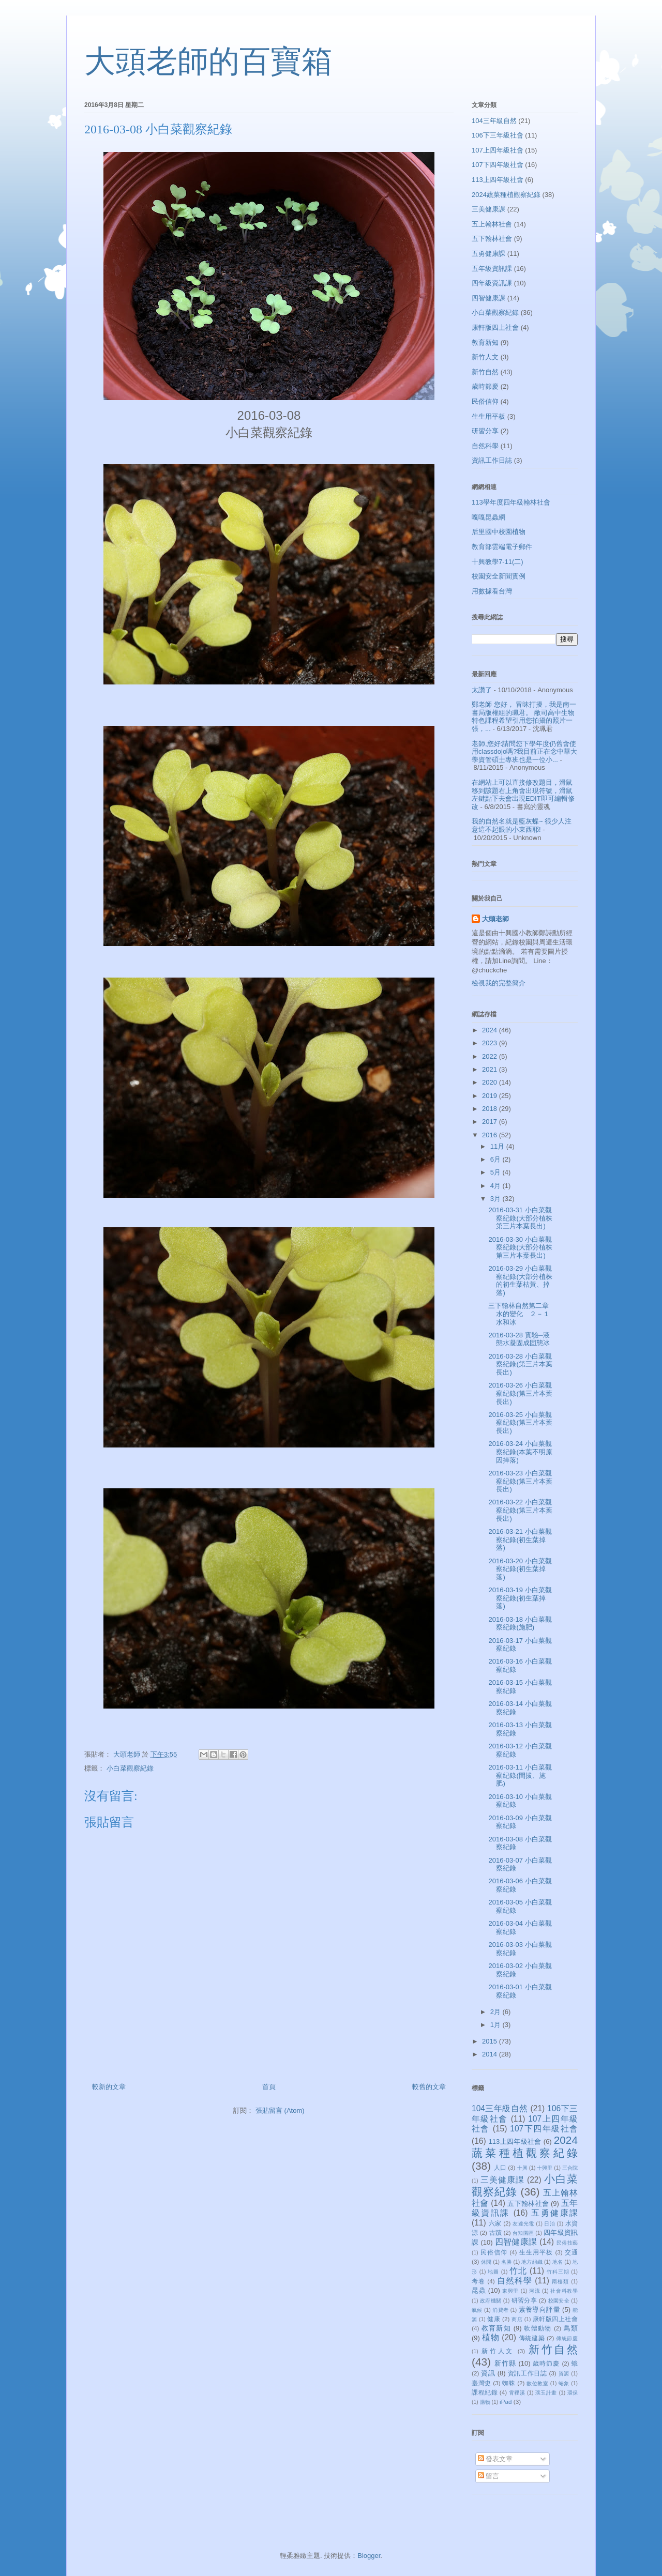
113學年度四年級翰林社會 (511, 502)
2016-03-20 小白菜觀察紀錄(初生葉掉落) (519, 1569)
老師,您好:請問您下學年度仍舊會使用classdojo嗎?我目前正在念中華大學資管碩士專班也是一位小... (524, 752)
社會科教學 (564, 2291)
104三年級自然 (494, 121)
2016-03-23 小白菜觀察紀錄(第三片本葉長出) (520, 1481)
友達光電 (523, 2224)
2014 (490, 2054)
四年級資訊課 (492, 283)
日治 (549, 2224)
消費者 (500, 2310)
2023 (490, 1043)
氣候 (477, 2310)
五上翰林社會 (492, 224)
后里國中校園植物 (498, 532)
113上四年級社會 (497, 180)
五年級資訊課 (492, 268)
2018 (490, 1108)
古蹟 (495, 2232)
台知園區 (523, 2233)
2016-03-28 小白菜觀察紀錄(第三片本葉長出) (520, 1364)
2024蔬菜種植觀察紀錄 (506, 195)
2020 (490, 1082)
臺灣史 (481, 2383)
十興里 (544, 2168)
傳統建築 (532, 2338)
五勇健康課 (488, 253)
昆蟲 (479, 2290)
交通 (571, 2252)
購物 (485, 2402)
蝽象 (564, 2383)
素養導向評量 (539, 2309)
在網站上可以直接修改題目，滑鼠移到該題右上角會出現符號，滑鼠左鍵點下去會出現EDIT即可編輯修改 (523, 795)
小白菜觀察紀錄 (130, 1768)
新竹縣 (505, 2363)
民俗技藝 (567, 2243)
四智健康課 (488, 298)
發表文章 (495, 2459)
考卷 (478, 2281)
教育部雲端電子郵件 (502, 547)
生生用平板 (488, 416)
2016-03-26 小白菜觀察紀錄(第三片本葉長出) (520, 1393)
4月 (496, 1186)
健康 (493, 2318)
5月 (496, 1172)
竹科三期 (558, 2272)
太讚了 (482, 690)
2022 (490, 1056)
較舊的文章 (429, 2087)
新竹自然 (485, 372)
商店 (516, 2319)
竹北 (518, 2270)
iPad (505, 2401)
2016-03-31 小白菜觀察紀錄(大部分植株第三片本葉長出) (520, 1218)
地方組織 (532, 2262)
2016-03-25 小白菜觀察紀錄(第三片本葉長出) (520, 1423)
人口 (500, 2167)
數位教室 (537, 2383)
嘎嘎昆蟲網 (488, 517)
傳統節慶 (567, 2338)
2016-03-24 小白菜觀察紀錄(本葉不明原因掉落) (520, 1452)
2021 (490, 1069)
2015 (490, 2041)
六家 (495, 2223)
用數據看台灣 (492, 591)
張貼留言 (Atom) (280, 2110)
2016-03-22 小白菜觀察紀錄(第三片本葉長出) (520, 1510)
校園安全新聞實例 (498, 576)
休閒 (486, 2262)
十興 (522, 2168)
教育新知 (485, 342)
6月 (496, 1159)
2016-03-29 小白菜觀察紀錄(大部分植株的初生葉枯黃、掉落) (520, 1280)
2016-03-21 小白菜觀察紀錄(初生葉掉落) (519, 1539)
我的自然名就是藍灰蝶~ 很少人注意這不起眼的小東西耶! (521, 825)
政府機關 (490, 2301)
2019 (490, 1096)
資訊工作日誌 (492, 460)
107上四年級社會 (497, 150)
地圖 (493, 2272)
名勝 (506, 2262)
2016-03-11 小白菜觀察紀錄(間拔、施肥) (519, 1775)
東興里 (510, 2291)
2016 (490, 1135)
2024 (490, 1030)
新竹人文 (485, 357)
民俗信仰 (485, 401)
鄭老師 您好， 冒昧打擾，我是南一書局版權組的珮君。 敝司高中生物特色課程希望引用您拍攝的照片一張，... (524, 716)
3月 (496, 1198)
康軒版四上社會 (495, 327)
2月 (496, 2012)
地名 (557, 2262)
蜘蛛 (508, 2383)
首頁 (269, 2087)
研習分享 (485, 431)
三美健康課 (488, 209)
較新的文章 (109, 2087)
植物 (490, 2337)
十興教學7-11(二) (497, 562)
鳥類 (571, 2328)
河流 (534, 2291)
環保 (572, 2393)
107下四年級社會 (497, 165)
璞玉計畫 (546, 2393)
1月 (496, 2025)
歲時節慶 (485, 386)
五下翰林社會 (492, 238)
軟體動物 (537, 2328)
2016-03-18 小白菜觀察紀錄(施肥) (519, 1623)
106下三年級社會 (497, 135)
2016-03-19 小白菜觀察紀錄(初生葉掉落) (519, 1598)
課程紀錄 (485, 2392)
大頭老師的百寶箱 (208, 61)
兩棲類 (560, 2281)
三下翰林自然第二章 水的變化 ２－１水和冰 (521, 1313)
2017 (490, 1121)
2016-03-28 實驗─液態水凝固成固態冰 (519, 1339)
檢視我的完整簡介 (498, 983)
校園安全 (558, 2301)
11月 (498, 1146)
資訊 (488, 2373)
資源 (564, 2373)
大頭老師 (495, 919)
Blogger (368, 2555)
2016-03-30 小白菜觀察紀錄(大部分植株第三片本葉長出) (520, 1247)
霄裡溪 (517, 2393)
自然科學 (485, 446)
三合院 (570, 2168)
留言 (489, 2476)
